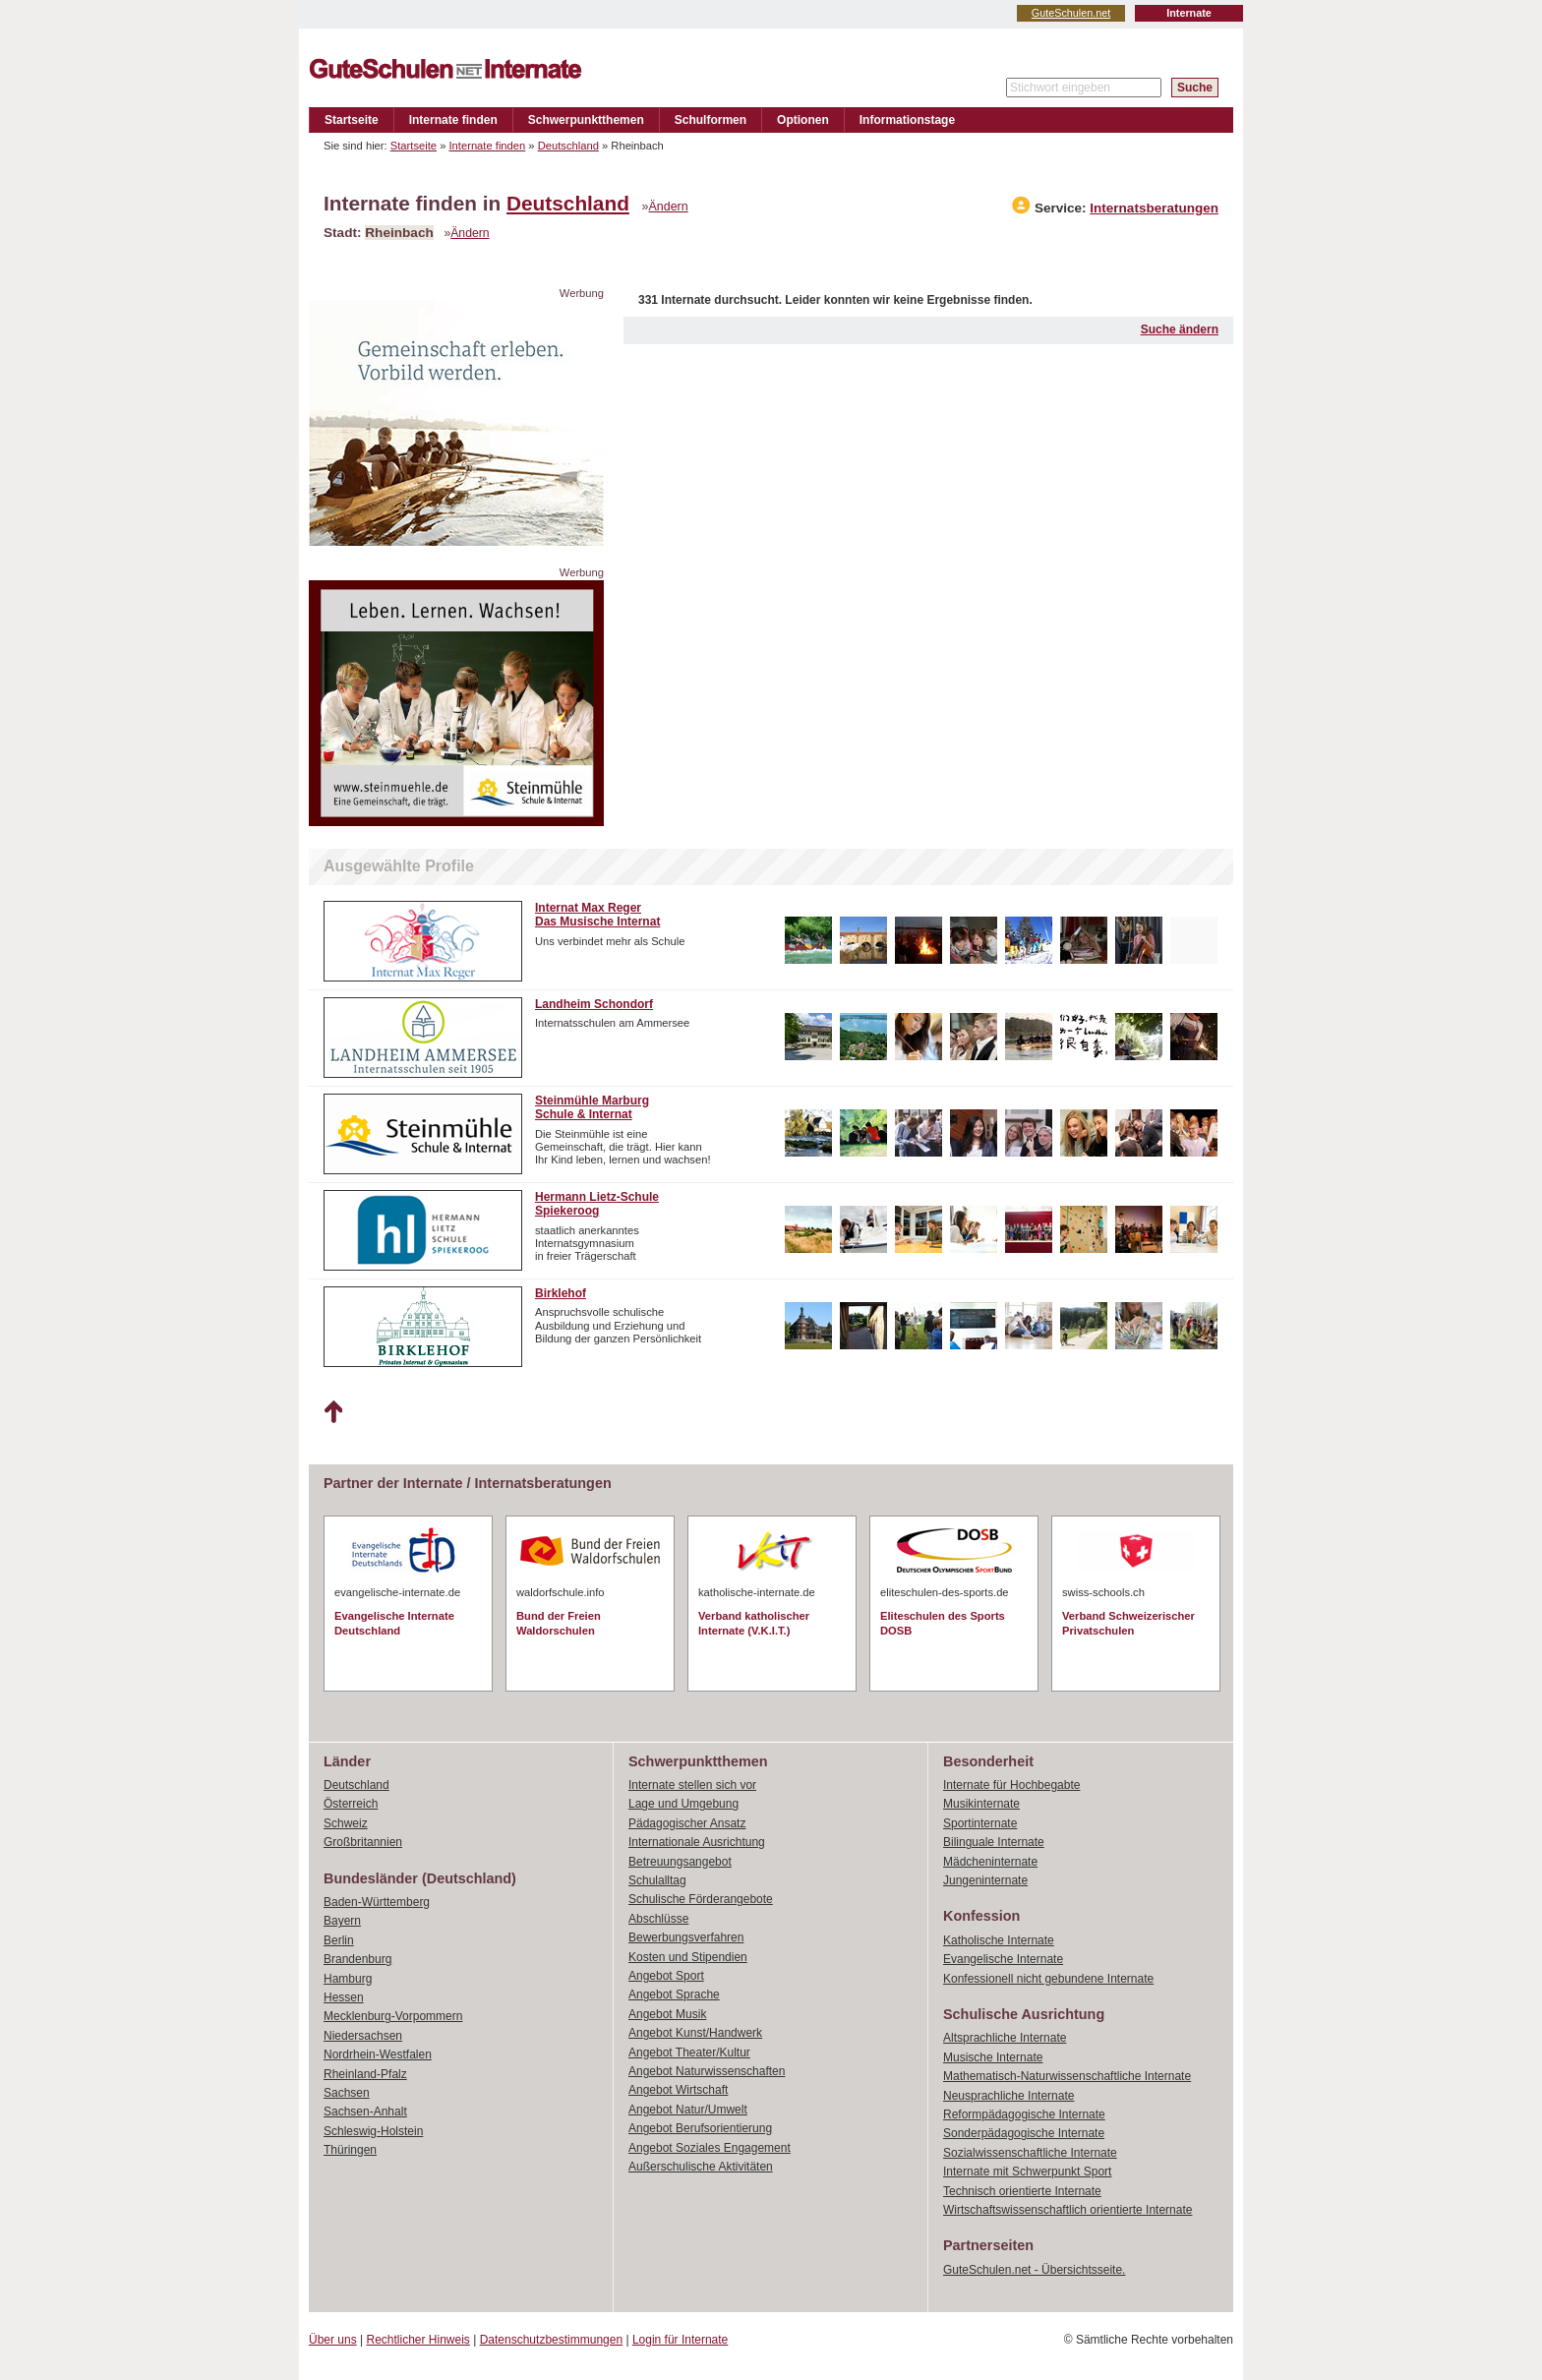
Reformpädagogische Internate (1024, 2114)
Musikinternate (981, 1804)
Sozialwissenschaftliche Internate (1030, 2153)
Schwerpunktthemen (586, 120)
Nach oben (333, 1412)
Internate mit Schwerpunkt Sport (1027, 2171)
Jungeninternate (985, 1880)
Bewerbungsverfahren (685, 1937)
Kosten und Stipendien (687, 1957)
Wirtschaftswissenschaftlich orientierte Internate (1067, 2210)
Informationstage (907, 120)
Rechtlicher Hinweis (418, 2340)
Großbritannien (363, 1842)
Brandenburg (357, 1959)
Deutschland (568, 145)
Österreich (351, 1804)
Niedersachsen (363, 2036)
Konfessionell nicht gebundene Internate (1048, 1979)
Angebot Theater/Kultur (689, 2052)
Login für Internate (680, 2340)
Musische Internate (992, 2057)
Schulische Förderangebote (700, 1899)
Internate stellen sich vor (692, 1785)
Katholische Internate (998, 1940)
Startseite (352, 120)
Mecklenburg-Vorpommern (393, 2016)
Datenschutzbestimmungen (551, 2340)
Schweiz (346, 1823)
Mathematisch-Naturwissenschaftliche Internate (1067, 2076)
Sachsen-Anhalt (365, 2111)
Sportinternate (980, 1823)
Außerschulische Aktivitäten (700, 2166)
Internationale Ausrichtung (696, 1842)
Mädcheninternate (990, 1862)
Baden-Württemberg (377, 1902)
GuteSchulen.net (1071, 13)
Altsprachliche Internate (1004, 2038)
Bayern (342, 1921)
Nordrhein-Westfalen (378, 2054)
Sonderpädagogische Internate (1023, 2133)
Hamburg (348, 1979)
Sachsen (347, 2093)
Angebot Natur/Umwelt (687, 2109)
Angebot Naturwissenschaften (706, 2071)
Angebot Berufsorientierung (700, 2128)
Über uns (333, 2340)
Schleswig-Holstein (373, 2131)
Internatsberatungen (1154, 208)
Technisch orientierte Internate (1022, 2191)
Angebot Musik (667, 2014)
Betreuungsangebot (680, 1862)
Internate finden (453, 120)
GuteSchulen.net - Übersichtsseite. (1034, 2270)
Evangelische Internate (1003, 1959)
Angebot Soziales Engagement (709, 2148)
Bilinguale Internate (993, 1842)
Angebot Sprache (674, 1994)
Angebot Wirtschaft (678, 2090)
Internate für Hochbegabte (1011, 1785)
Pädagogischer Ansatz (686, 1823)
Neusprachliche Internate (1008, 2096)
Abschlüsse (658, 1919)
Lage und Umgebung (683, 1804)
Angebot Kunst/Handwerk (695, 2033)
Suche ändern (1179, 329)
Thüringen (350, 2150)
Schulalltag (657, 1880)
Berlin (339, 1940)
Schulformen (710, 120)
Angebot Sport (666, 1976)
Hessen (344, 1997)
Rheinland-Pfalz (365, 2074)
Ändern (668, 206)
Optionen (803, 120)
